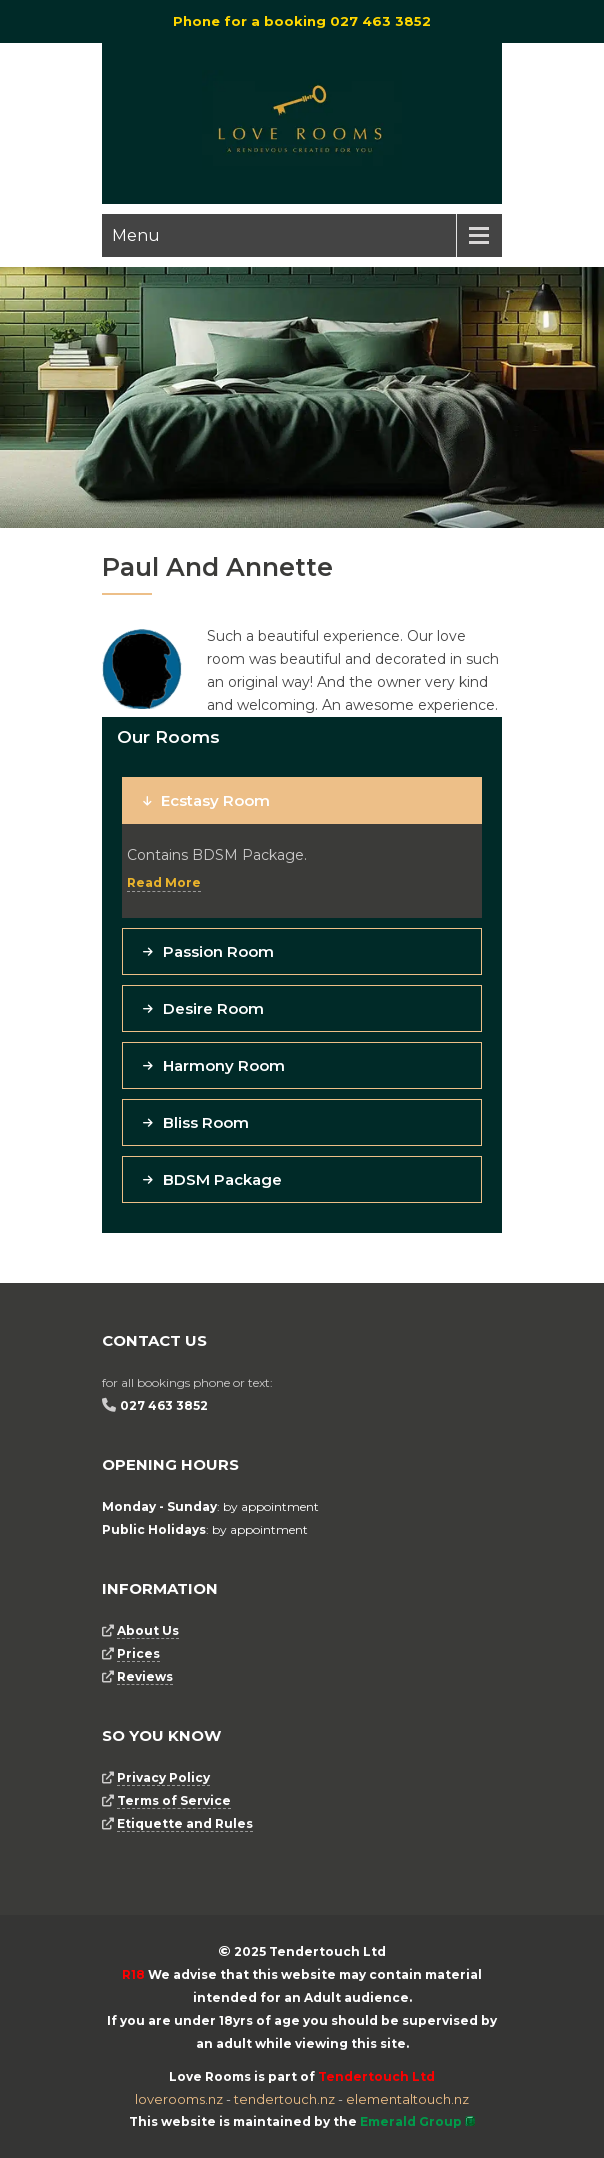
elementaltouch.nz (407, 2099)
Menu (136, 235)
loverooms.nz (179, 2099)
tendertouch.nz (284, 2099)
